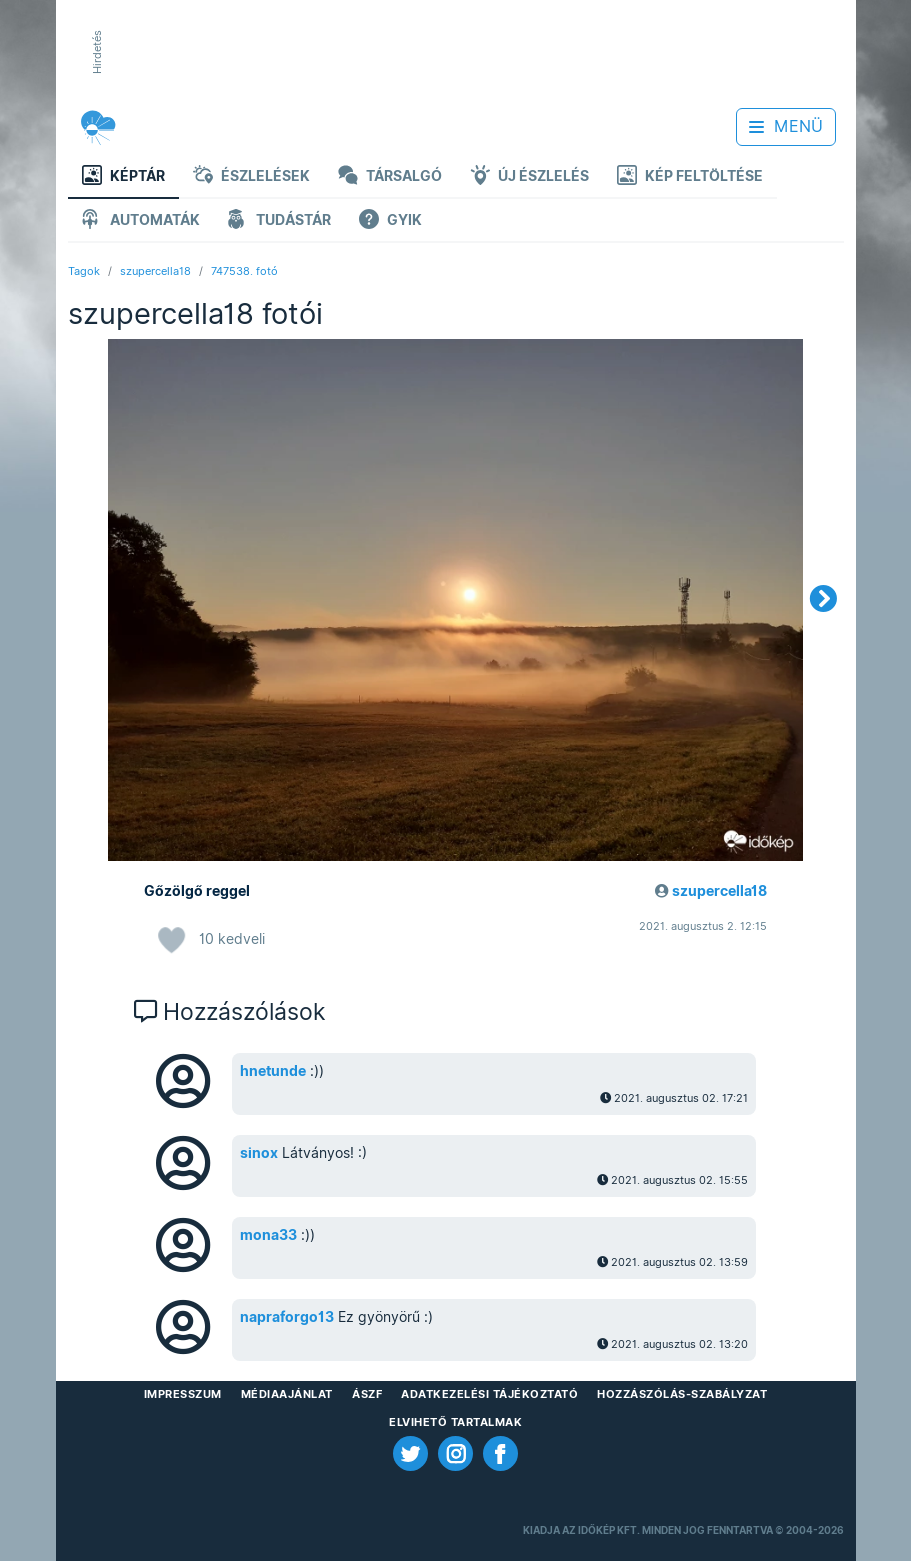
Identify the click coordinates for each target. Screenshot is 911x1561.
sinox (259, 1153)
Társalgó (390, 177)
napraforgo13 (287, 1317)
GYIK (390, 221)
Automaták (141, 221)
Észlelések (251, 177)
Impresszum (183, 1394)
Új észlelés (529, 177)
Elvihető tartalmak (455, 1422)
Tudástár (279, 221)
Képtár (123, 177)
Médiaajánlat (287, 1394)
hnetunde (273, 1071)
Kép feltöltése (690, 177)
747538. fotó (244, 271)
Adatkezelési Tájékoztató (489, 1394)
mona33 (268, 1235)
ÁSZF (367, 1394)
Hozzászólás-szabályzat (682, 1394)
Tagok (84, 271)
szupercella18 (155, 271)
